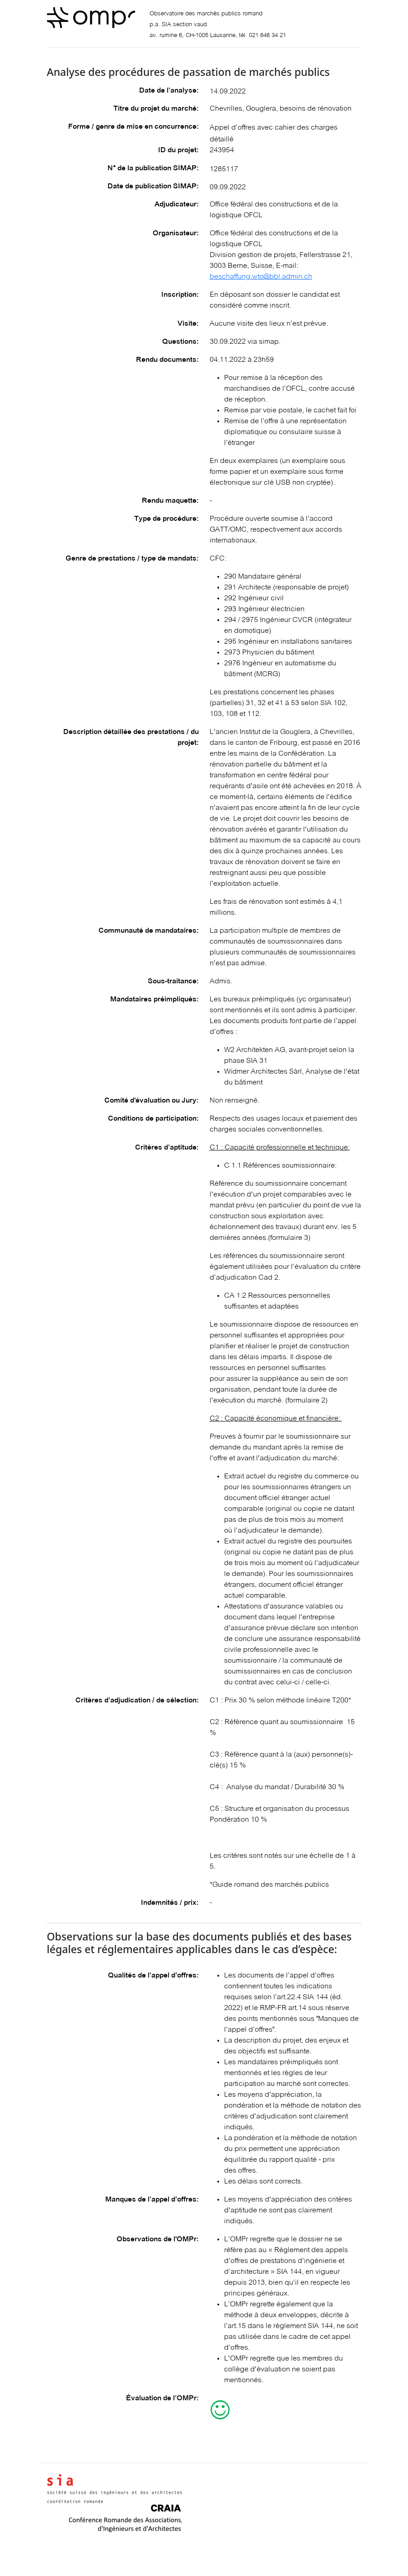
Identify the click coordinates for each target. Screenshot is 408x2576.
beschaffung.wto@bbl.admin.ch (261, 277)
